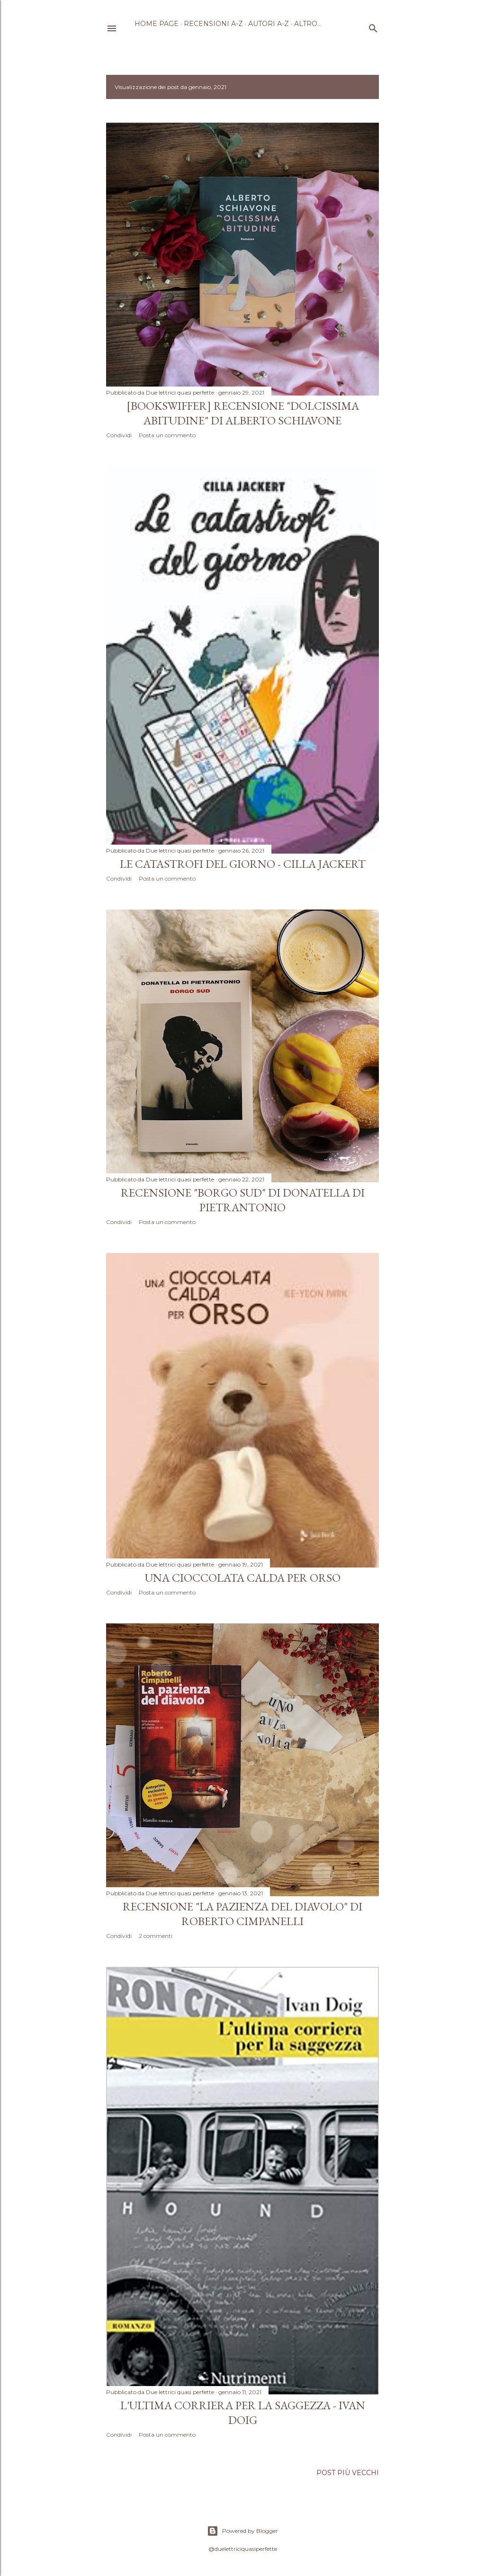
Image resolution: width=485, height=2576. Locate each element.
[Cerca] (373, 26)
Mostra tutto (344, 86)
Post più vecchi (347, 2472)
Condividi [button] (119, 435)
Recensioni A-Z (213, 23)
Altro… (308, 23)
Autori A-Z (268, 23)
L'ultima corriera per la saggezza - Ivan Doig (242, 2412)
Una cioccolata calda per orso (243, 1577)
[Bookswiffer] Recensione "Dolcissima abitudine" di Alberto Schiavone (242, 413)
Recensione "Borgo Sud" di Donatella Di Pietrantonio (243, 1200)
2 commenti (155, 1935)
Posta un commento (167, 435)
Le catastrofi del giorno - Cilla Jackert (243, 863)
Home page (157, 23)
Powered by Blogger (242, 2531)
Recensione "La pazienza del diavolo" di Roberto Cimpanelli (242, 1913)
